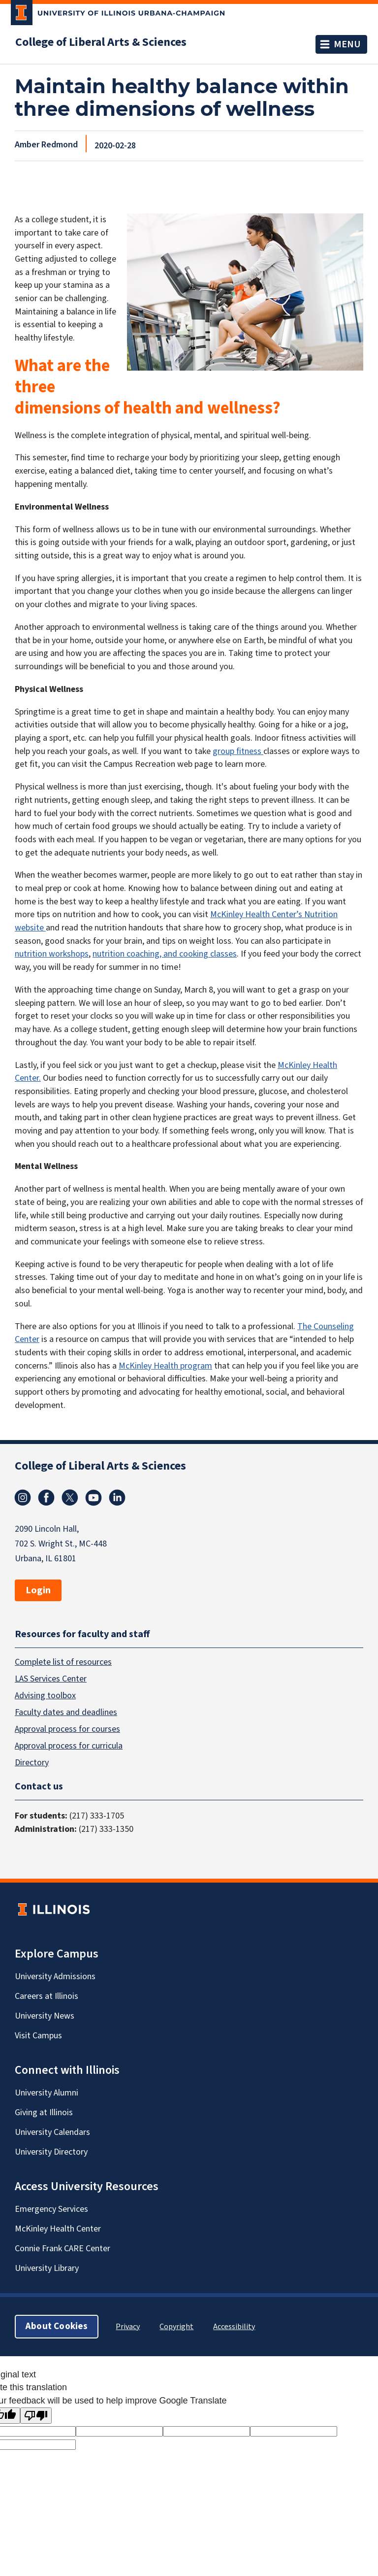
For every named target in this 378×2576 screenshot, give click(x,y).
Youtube (93, 1498)
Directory (32, 1762)
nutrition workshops (52, 954)
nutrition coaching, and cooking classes (165, 954)
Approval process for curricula (69, 1746)
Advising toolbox (45, 1695)
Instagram (22, 1498)
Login (38, 1590)
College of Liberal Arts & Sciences (101, 42)
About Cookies (57, 2326)
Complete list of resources (63, 1662)
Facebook (46, 1498)
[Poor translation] (36, 2415)
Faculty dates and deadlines (66, 1712)
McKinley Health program (165, 1366)
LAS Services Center (51, 1679)
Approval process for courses (67, 1729)
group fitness (238, 751)
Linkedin (117, 1498)
